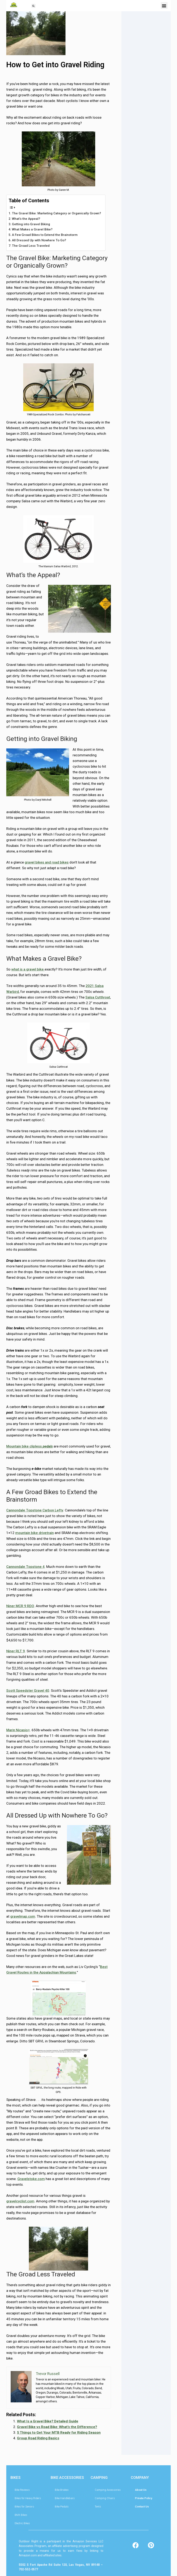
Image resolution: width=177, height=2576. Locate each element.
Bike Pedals (62, 2506)
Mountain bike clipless (29, 1446)
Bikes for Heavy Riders (28, 2498)
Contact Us (142, 2506)
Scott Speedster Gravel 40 (27, 1690)
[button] (164, 5)
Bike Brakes (62, 2489)
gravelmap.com (22, 1916)
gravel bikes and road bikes (47, 862)
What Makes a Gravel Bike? (32, 229)
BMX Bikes (21, 2514)
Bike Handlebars (65, 2498)
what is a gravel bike (28, 969)
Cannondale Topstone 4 (25, 1567)
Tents (98, 2506)
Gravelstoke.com (31, 2179)
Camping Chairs (105, 2498)
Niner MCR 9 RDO (20, 1606)
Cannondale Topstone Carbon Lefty (34, 1510)
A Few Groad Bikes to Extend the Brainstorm (45, 235)
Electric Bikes (22, 2523)
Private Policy (143, 2498)
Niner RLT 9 (15, 1651)
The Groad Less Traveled (31, 246)
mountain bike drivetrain (34, 1533)
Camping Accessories (108, 2489)
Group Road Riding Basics (38, 2438)
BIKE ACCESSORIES (67, 2477)
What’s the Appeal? (26, 219)
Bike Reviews (22, 2489)
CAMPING (99, 2477)
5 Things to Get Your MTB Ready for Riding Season (59, 2432)
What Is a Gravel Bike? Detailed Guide (47, 2421)
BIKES (15, 2477)
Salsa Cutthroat (97, 997)
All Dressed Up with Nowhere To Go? (39, 240)
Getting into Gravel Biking (31, 224)
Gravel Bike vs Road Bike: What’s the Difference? (57, 2427)
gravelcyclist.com (20, 2201)
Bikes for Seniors (24, 2506)
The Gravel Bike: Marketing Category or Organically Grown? (56, 213)
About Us (140, 2489)
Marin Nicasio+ (18, 1730)
